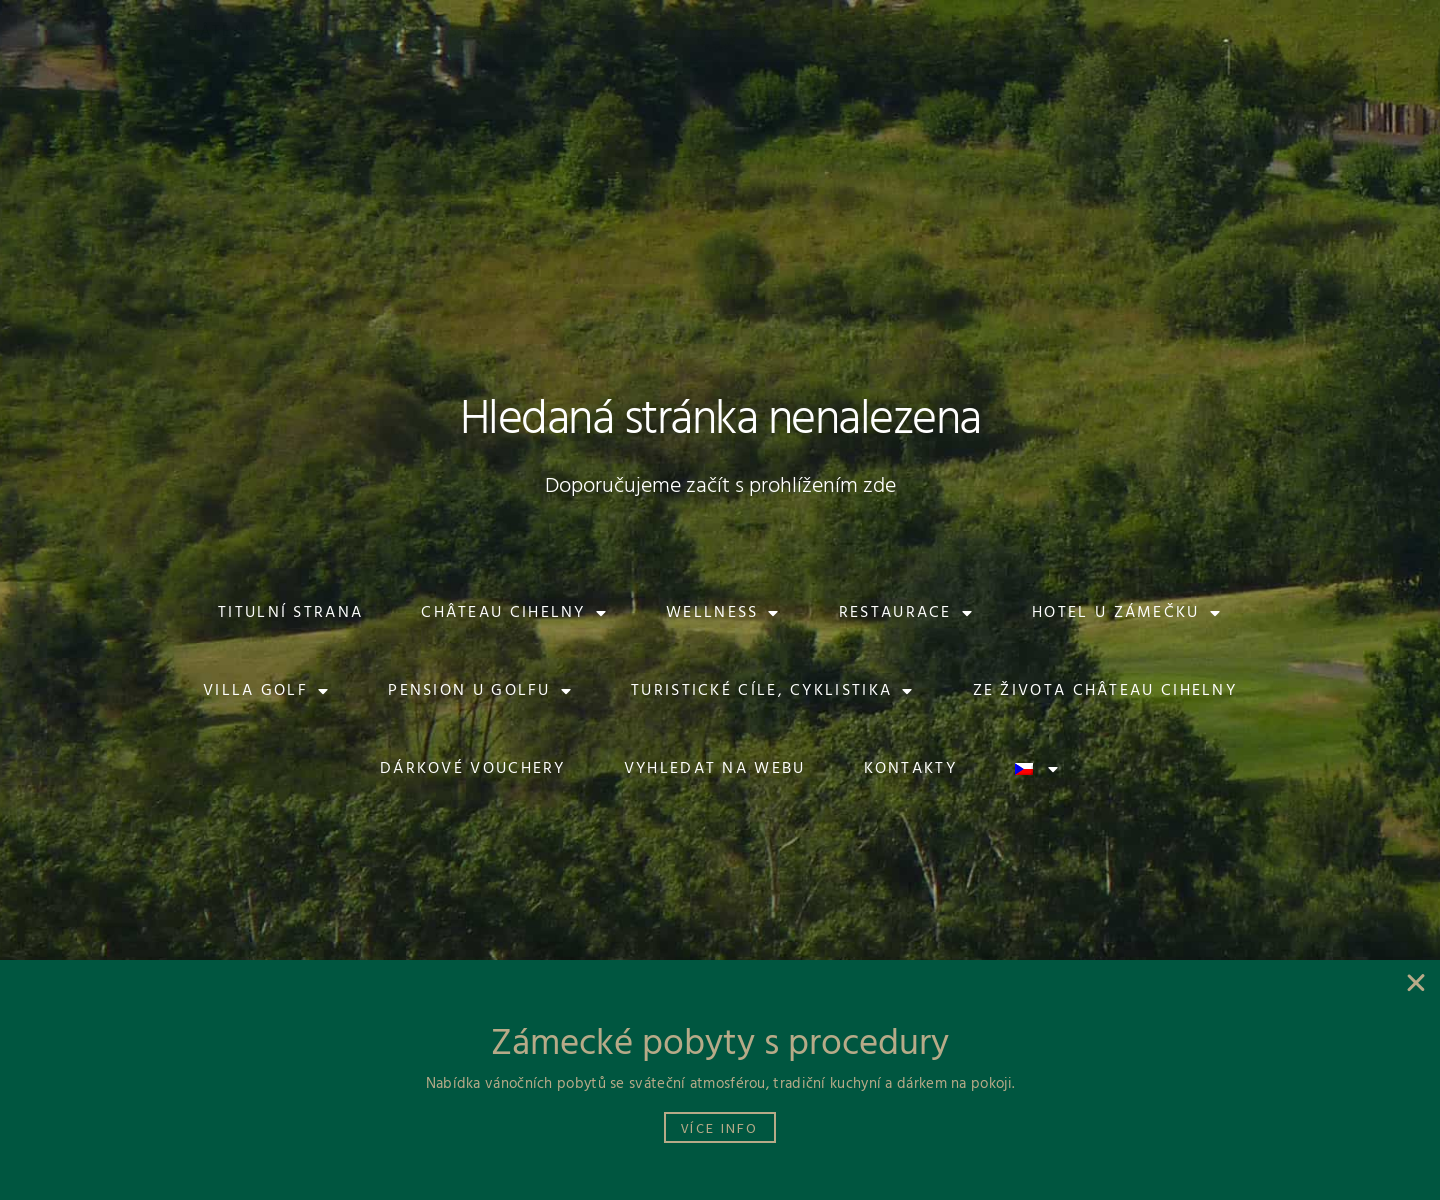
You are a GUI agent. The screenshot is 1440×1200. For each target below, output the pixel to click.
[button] (216, 31)
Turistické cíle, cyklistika (772, 691)
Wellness (723, 613)
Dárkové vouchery (473, 769)
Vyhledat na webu (715, 769)
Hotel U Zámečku (1127, 613)
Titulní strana (290, 613)
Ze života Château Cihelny (1105, 691)
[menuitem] (1263, 31)
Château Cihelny (514, 613)
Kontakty (910, 769)
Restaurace (906, 613)
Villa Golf (266, 691)
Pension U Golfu (480, 691)
